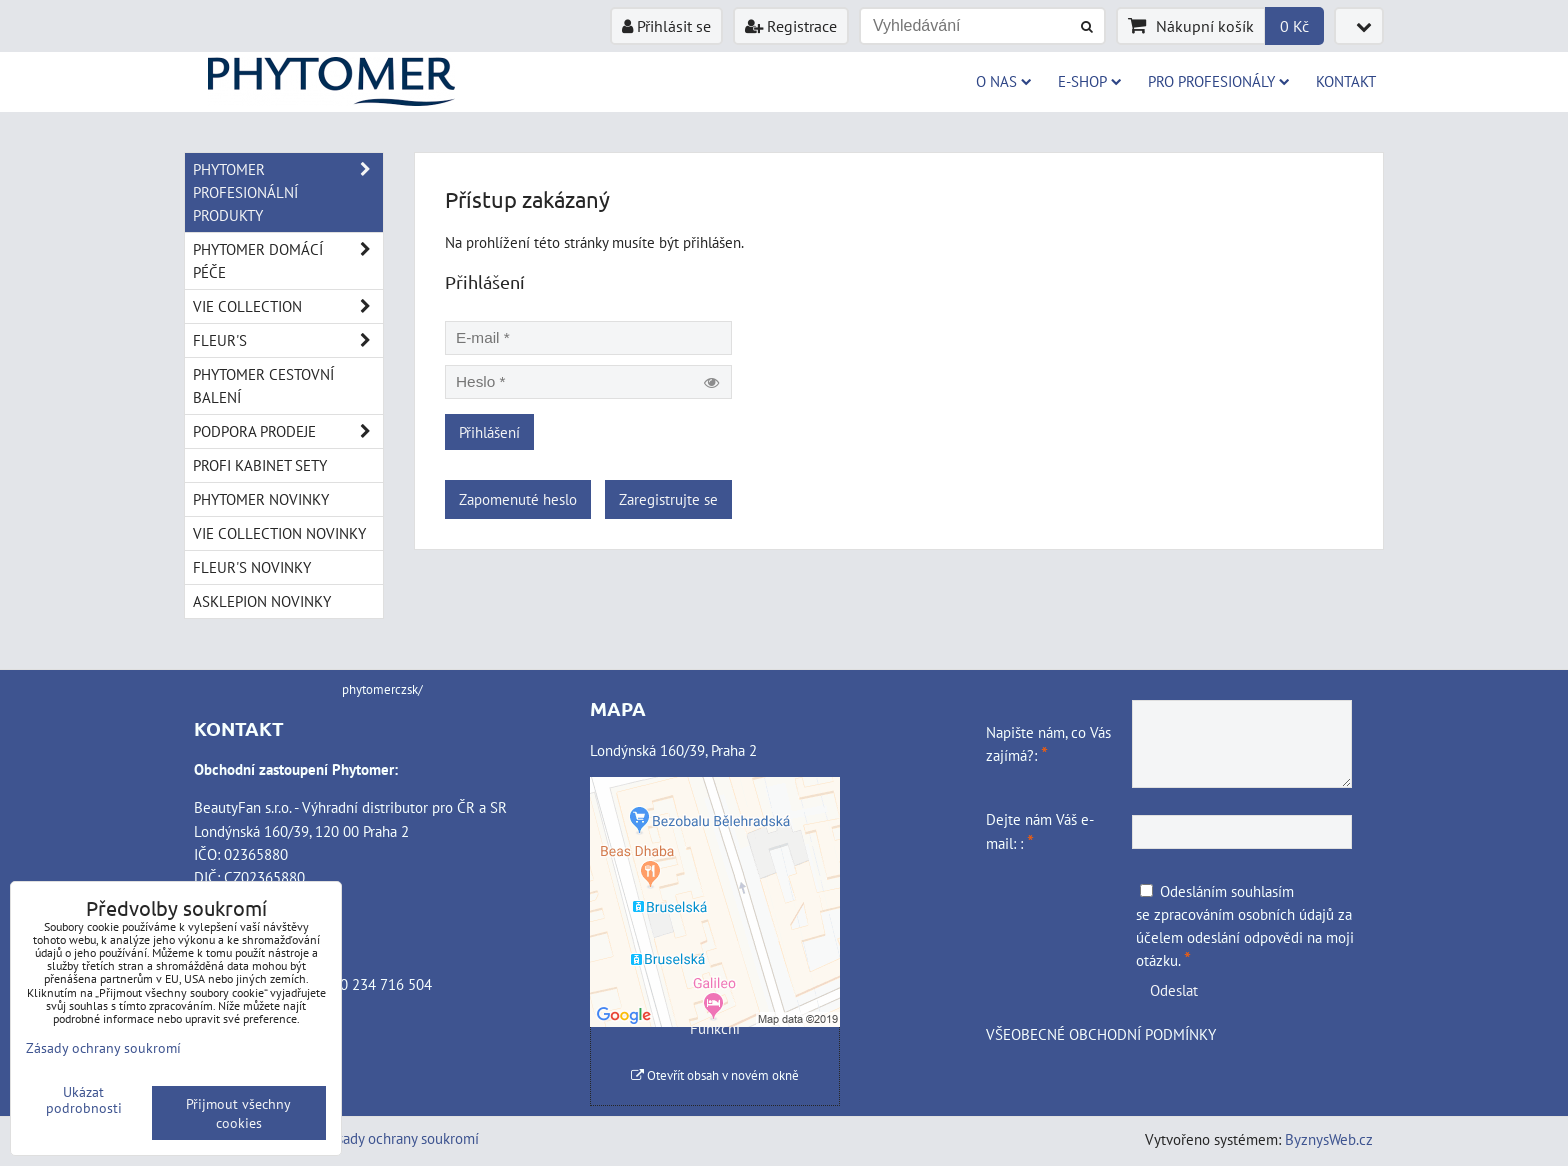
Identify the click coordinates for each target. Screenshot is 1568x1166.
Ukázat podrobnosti (84, 1100)
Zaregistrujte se (668, 499)
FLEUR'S (288, 340)
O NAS (1004, 81)
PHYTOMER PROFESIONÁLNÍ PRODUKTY (288, 192)
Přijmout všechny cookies (238, 1113)
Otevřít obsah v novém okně (715, 1075)
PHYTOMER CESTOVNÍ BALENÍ (263, 385)
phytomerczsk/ (382, 689)
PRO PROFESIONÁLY (1219, 81)
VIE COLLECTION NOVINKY (279, 533)
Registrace (791, 26)
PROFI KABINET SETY (260, 465)
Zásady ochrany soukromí (400, 1138)
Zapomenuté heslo (518, 499)
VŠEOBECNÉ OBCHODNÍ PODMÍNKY (1101, 1034)
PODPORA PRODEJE (288, 431)
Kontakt (1346, 81)
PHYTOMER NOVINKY (261, 499)
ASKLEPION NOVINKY (262, 601)
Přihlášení (489, 432)
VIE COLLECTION (288, 306)
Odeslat (1174, 990)
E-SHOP (1090, 81)
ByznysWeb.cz (1329, 1139)
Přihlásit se (666, 26)
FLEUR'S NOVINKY (252, 567)
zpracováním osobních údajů (1244, 914)
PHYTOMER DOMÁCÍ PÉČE (288, 261)
